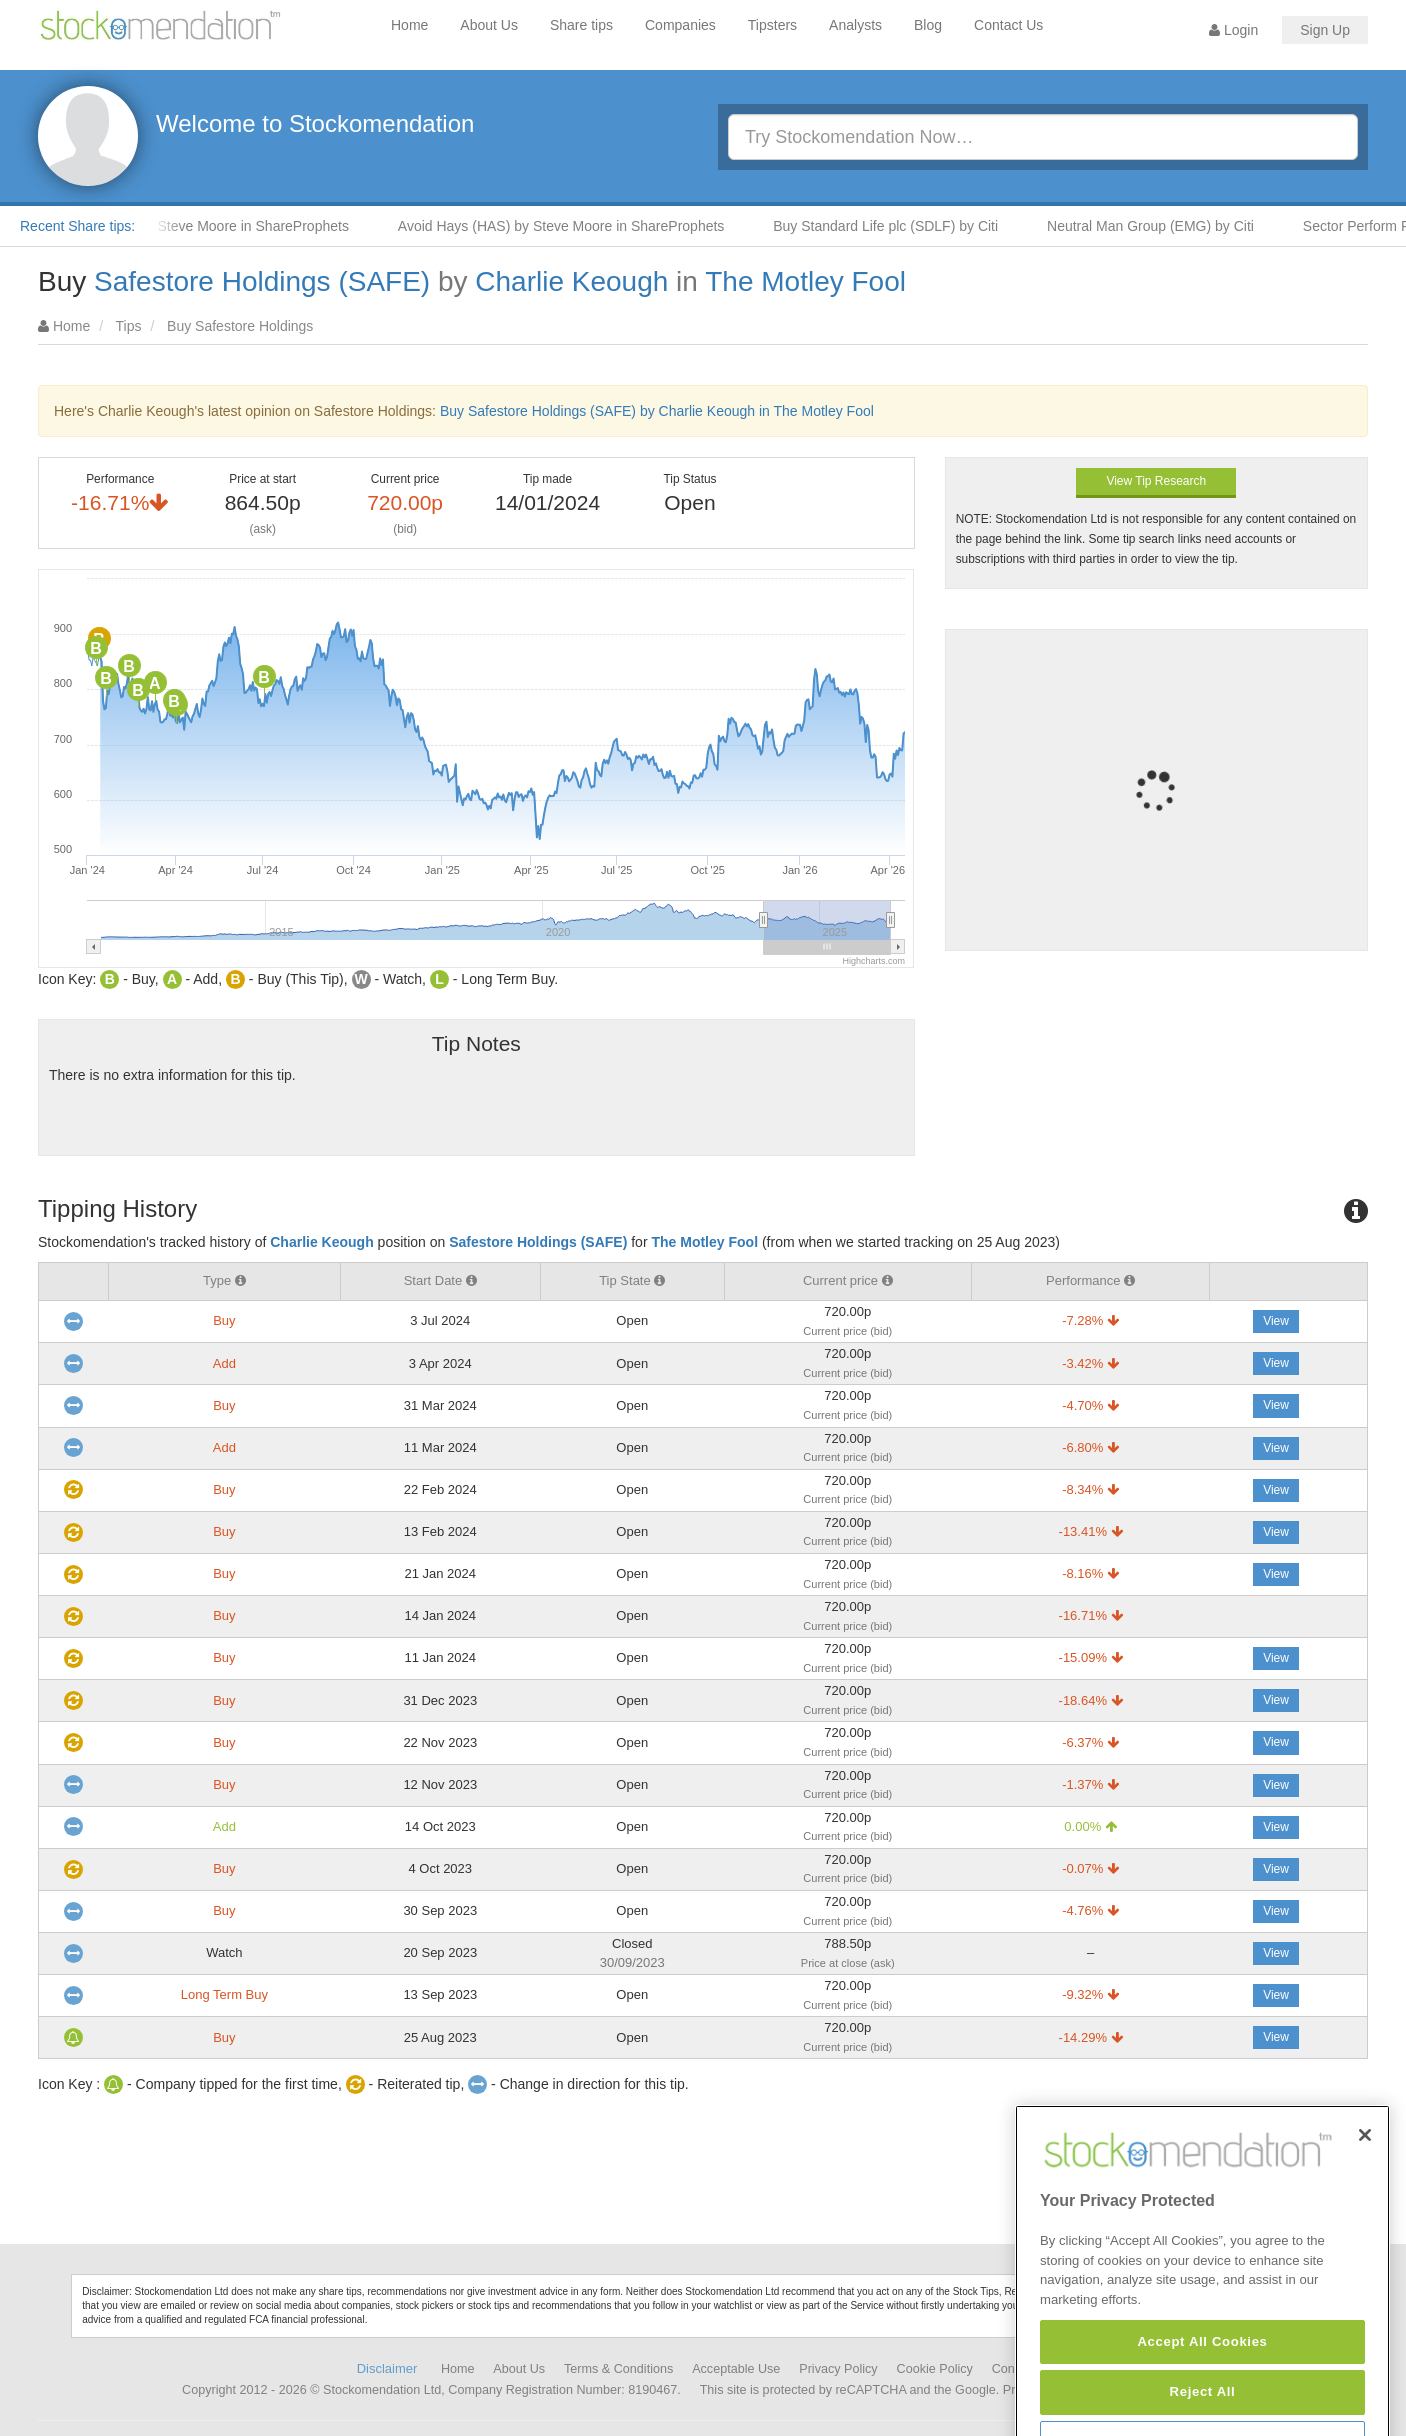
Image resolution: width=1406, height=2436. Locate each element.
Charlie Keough (571, 281)
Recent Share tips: (77, 226)
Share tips (581, 25)
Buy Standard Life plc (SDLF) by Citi (895, 226)
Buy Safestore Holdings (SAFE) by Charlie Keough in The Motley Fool (657, 411)
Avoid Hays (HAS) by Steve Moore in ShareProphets (571, 226)
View (1276, 1321)
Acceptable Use (736, 2369)
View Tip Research (1156, 481)
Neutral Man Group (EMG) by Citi (1160, 226)
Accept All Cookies (1202, 2395)
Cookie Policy (935, 2369)
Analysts (855, 25)
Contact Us (1008, 25)
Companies (680, 25)
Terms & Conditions (618, 2369)
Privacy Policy (838, 2369)
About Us (489, 25)
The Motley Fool (805, 281)
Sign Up (1325, 30)
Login (1233, 30)
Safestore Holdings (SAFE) (262, 281)
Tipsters (772, 25)
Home (409, 25)
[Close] (1365, 2190)
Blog (928, 25)
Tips (129, 326)
